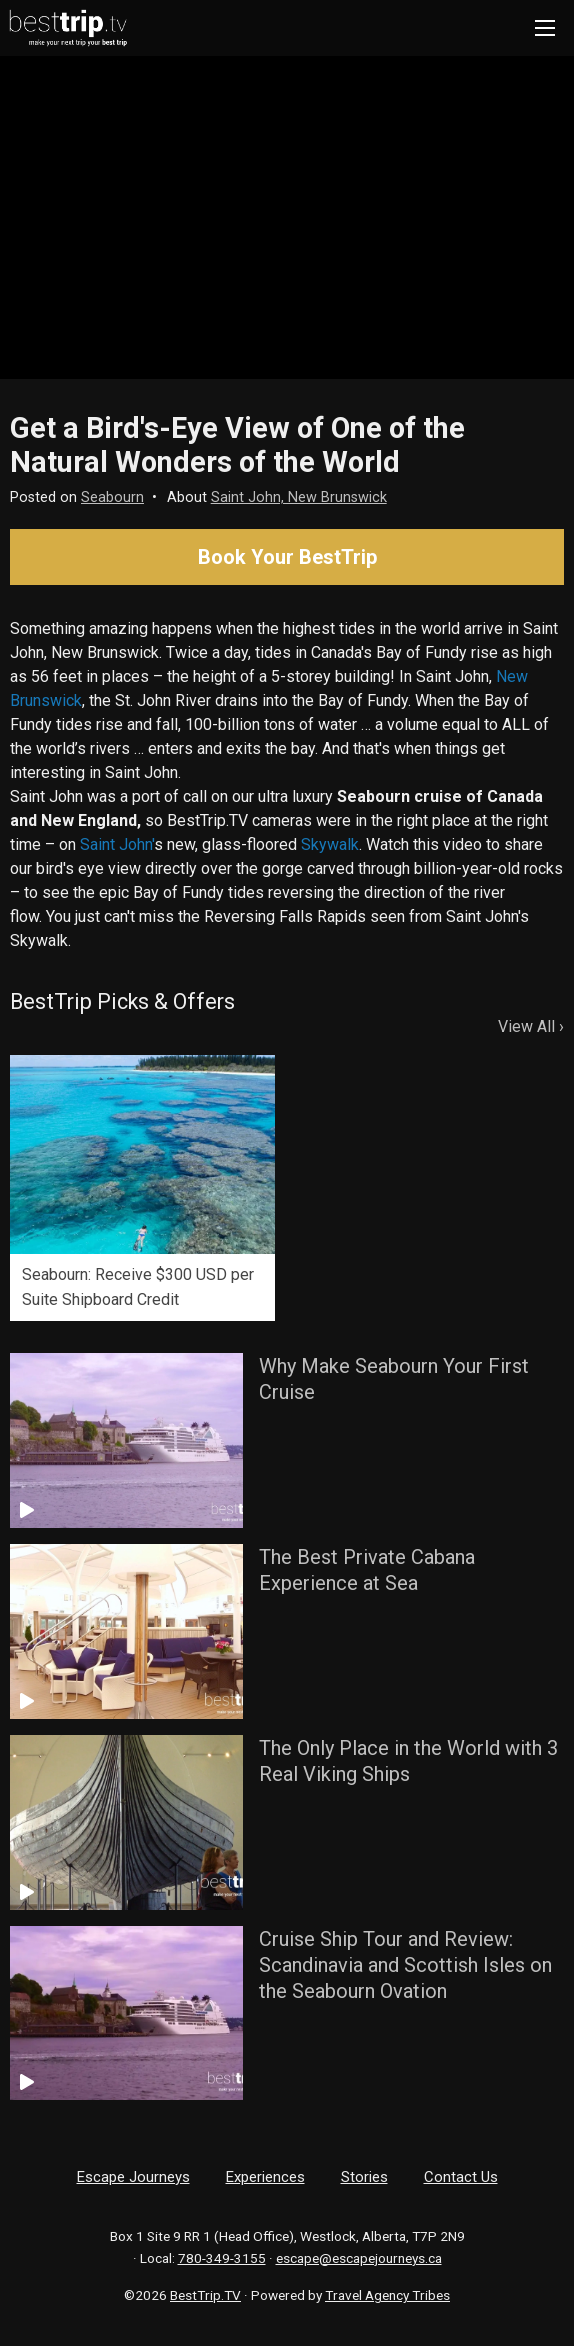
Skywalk (330, 844)
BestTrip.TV (205, 2295)
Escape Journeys (133, 2177)
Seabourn (112, 497)
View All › (531, 1026)
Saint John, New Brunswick (299, 497)
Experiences (265, 2177)
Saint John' (117, 844)
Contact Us (461, 2177)
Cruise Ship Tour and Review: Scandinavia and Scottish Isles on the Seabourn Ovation (405, 1965)
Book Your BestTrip (287, 557)
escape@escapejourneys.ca (359, 2258)
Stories (364, 2177)
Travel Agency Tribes (387, 2295)
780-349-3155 (222, 2258)
